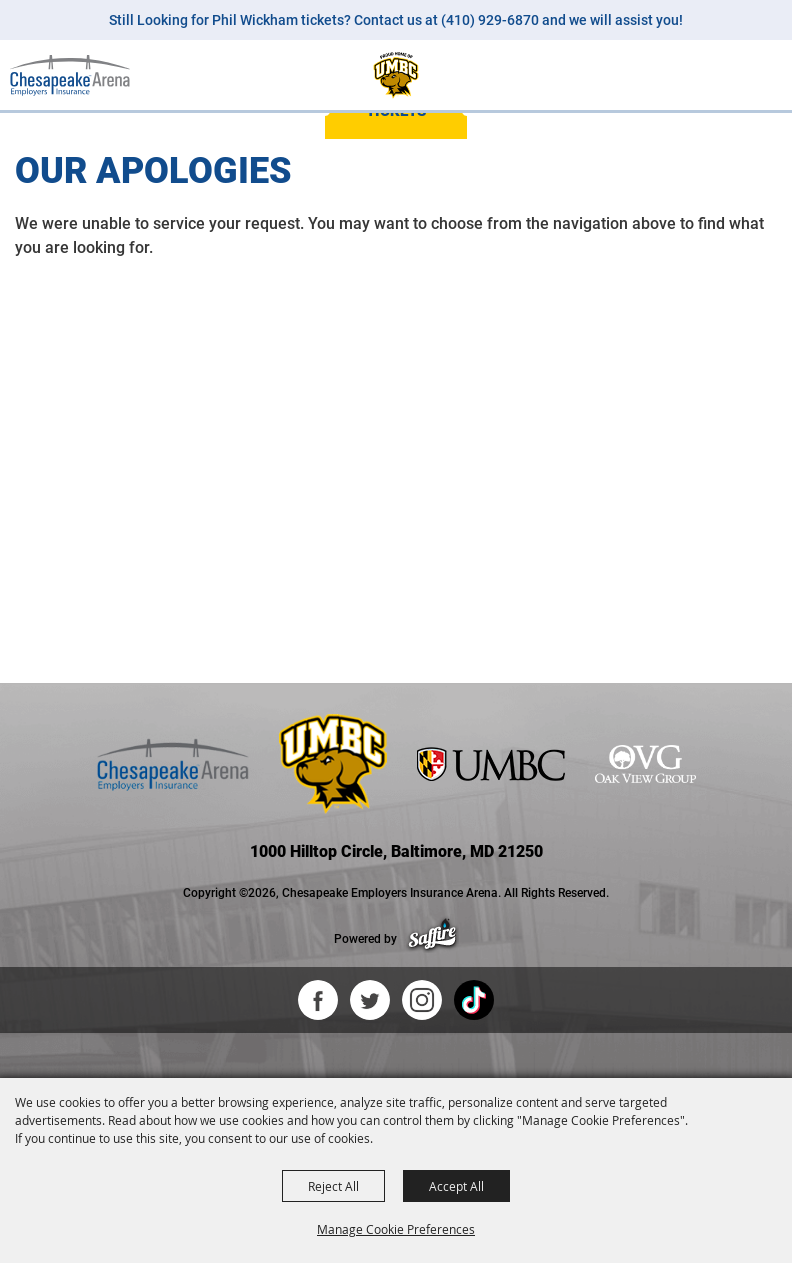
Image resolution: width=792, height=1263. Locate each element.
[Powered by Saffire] (432, 939)
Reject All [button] (333, 1186)
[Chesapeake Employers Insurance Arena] (70, 75)
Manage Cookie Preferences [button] (396, 1229)
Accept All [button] (456, 1186)
